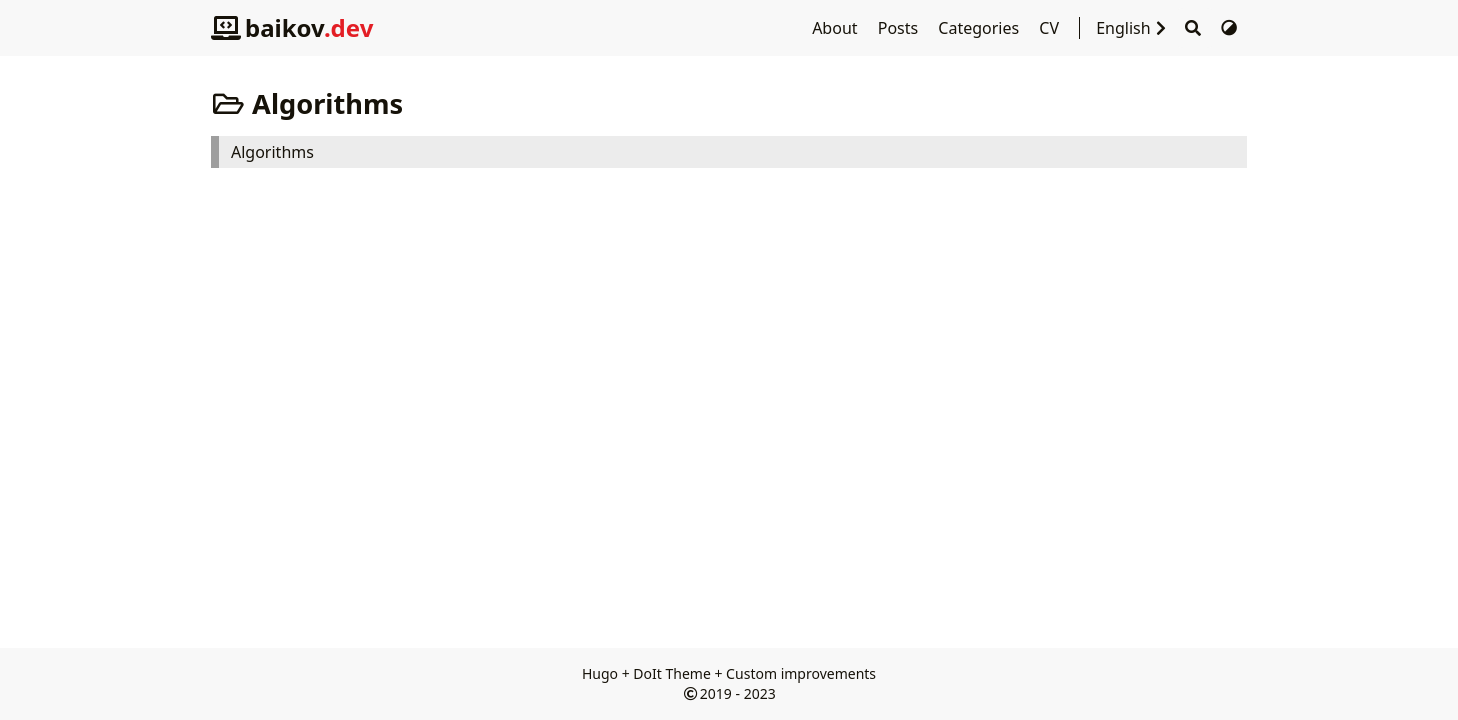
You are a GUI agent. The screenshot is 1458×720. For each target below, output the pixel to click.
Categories (980, 28)
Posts (900, 28)
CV (1051, 28)
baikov (292, 27)
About (837, 28)
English (1135, 28)
